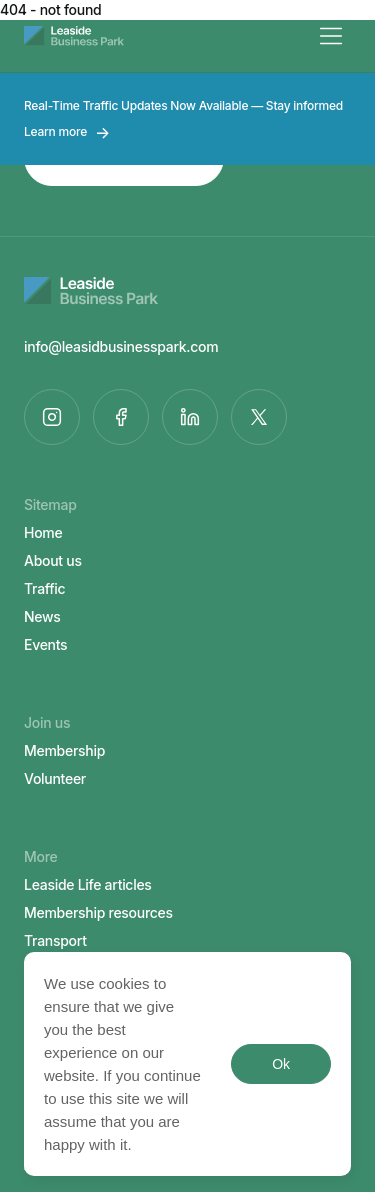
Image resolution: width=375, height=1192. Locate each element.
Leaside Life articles (88, 884)
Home (43, 532)
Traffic (44, 588)
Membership (64, 750)
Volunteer (55, 778)
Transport (55, 940)
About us (53, 560)
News (42, 616)
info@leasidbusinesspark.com (121, 346)
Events (45, 644)
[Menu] (331, 36)
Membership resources (98, 912)
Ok (280, 1064)
